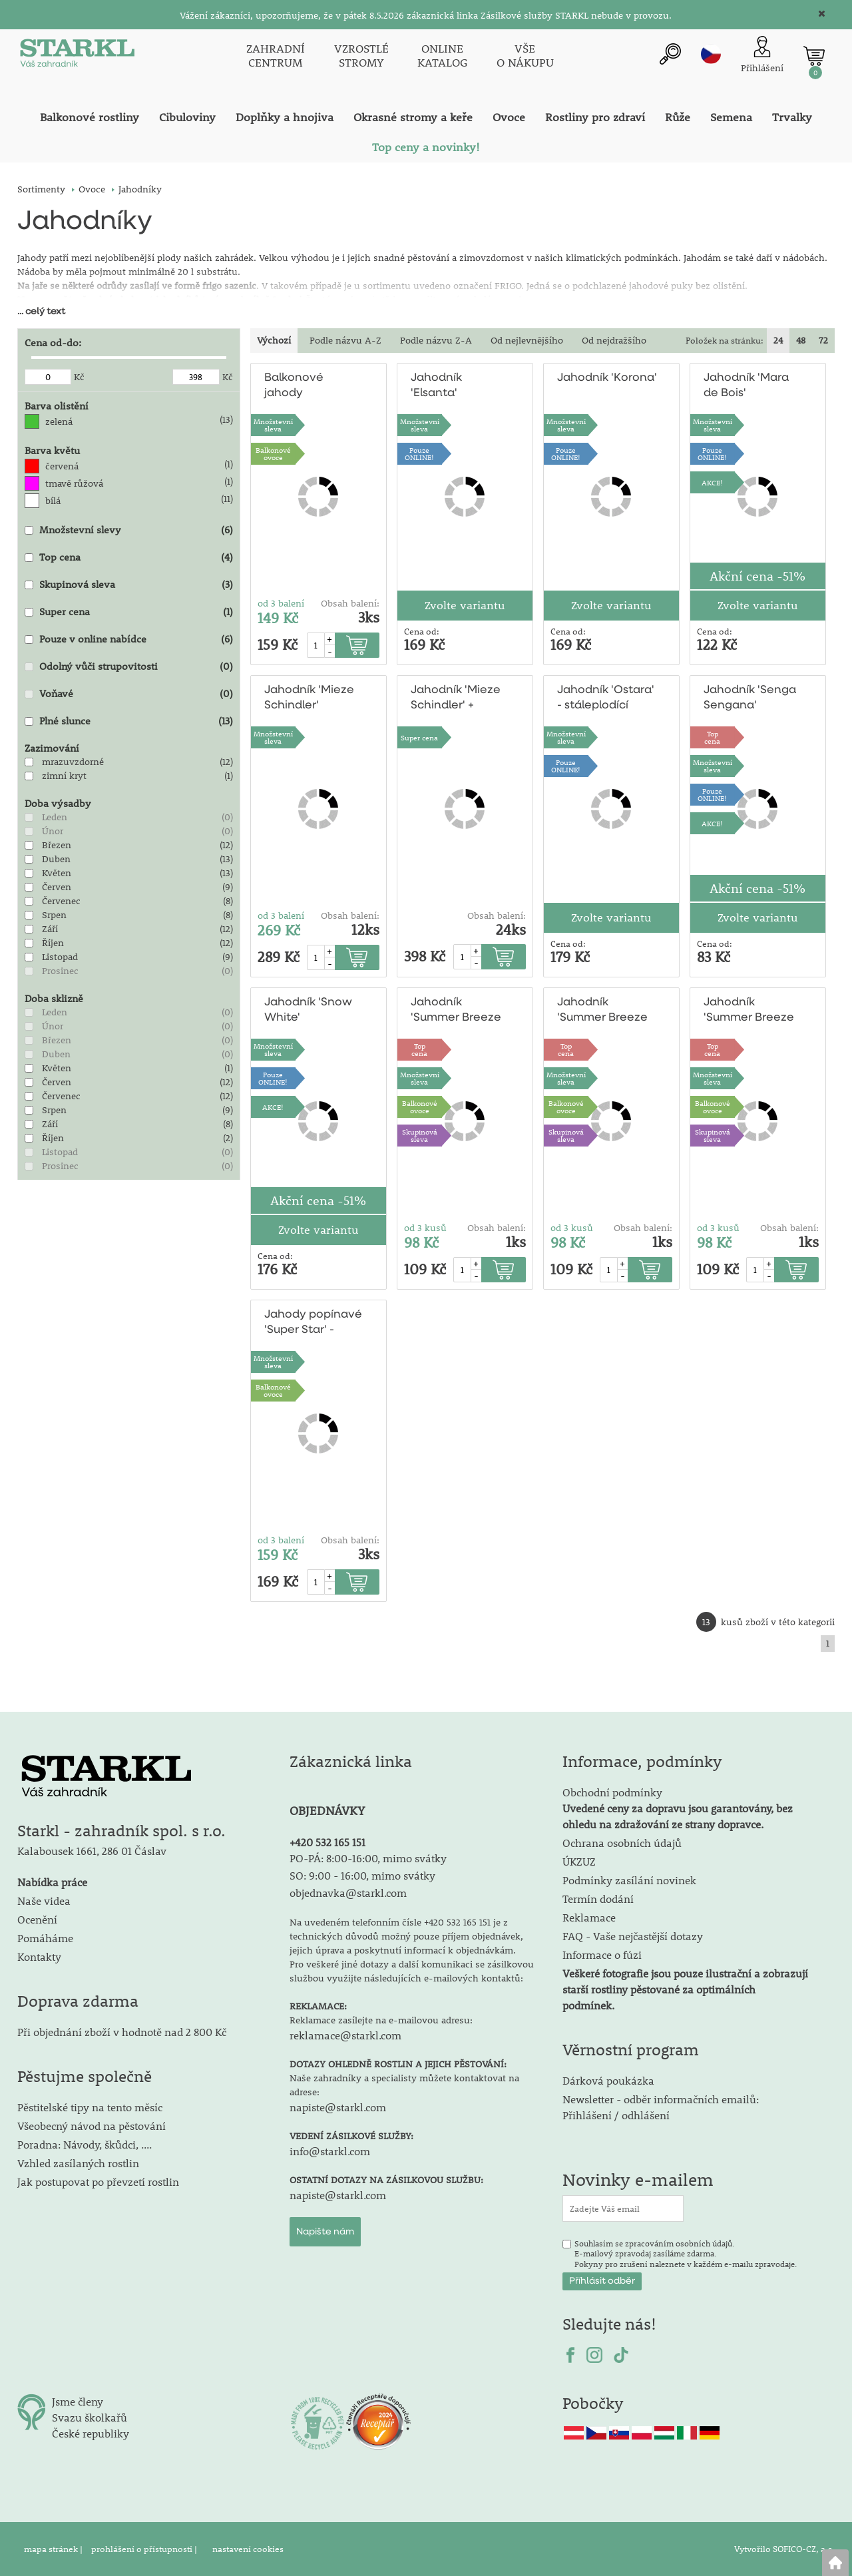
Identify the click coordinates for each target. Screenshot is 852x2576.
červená (62, 466)
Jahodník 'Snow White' (308, 1010)
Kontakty (39, 1956)
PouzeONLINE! (419, 453)
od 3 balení (281, 603)
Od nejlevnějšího (527, 340)
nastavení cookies (248, 2549)
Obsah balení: (350, 603)
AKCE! (712, 482)
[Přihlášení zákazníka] (762, 55)
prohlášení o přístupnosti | (145, 2549)
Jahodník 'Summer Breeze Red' (602, 1011)
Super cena (64, 611)
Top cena (60, 556)
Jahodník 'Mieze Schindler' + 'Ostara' (456, 698)
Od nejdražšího (614, 340)
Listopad (60, 957)
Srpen (54, 915)
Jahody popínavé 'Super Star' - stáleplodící (313, 1323)
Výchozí (274, 340)
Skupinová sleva (77, 584)
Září (50, 929)
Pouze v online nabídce (92, 638)
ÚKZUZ (579, 1861)
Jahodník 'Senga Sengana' (750, 697)
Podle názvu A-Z (345, 340)
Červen (56, 887)
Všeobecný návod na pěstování (91, 2126)
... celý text (41, 311)
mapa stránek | (54, 2549)
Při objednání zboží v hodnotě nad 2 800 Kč (121, 2032)
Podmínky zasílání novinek (629, 1880)
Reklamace (589, 1917)
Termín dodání (598, 1899)
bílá (53, 501)
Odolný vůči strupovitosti (98, 665)
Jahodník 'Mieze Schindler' (309, 697)
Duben (56, 859)
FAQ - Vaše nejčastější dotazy (632, 1936)
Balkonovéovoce (273, 453)
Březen (56, 845)
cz (711, 54)
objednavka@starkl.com (348, 1893)
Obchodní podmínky (677, 1808)
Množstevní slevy (80, 529)
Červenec (61, 901)
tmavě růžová (74, 483)
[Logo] (77, 56)
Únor (52, 831)
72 (823, 340)
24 (778, 340)
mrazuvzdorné (73, 762)
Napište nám (325, 2231)
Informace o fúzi (602, 1954)
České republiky (90, 2433)
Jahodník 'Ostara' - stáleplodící (605, 697)
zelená (59, 421)
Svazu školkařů (89, 2417)
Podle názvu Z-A (436, 340)
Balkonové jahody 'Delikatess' (295, 386)
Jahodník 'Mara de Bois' (746, 385)
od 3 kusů (425, 1228)
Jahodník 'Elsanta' (436, 385)
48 (800, 340)
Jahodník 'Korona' (607, 378)
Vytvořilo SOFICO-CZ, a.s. (784, 2549)
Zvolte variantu (465, 605)
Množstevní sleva (273, 424)
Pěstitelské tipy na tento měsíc (89, 2107)
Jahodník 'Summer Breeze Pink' (456, 1011)
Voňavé (56, 693)
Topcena (712, 737)
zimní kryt (64, 776)
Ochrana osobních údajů (622, 1843)
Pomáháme (45, 1938)
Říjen (53, 943)
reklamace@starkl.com (345, 2035)
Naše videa (44, 1901)
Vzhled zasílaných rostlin (78, 2163)
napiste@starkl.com (338, 2107)
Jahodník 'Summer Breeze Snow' (749, 1011)
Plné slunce (65, 720)
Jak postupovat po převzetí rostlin (98, 2182)
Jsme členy (77, 2401)
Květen (56, 873)
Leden (54, 817)
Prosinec (60, 971)
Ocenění (37, 1919)
